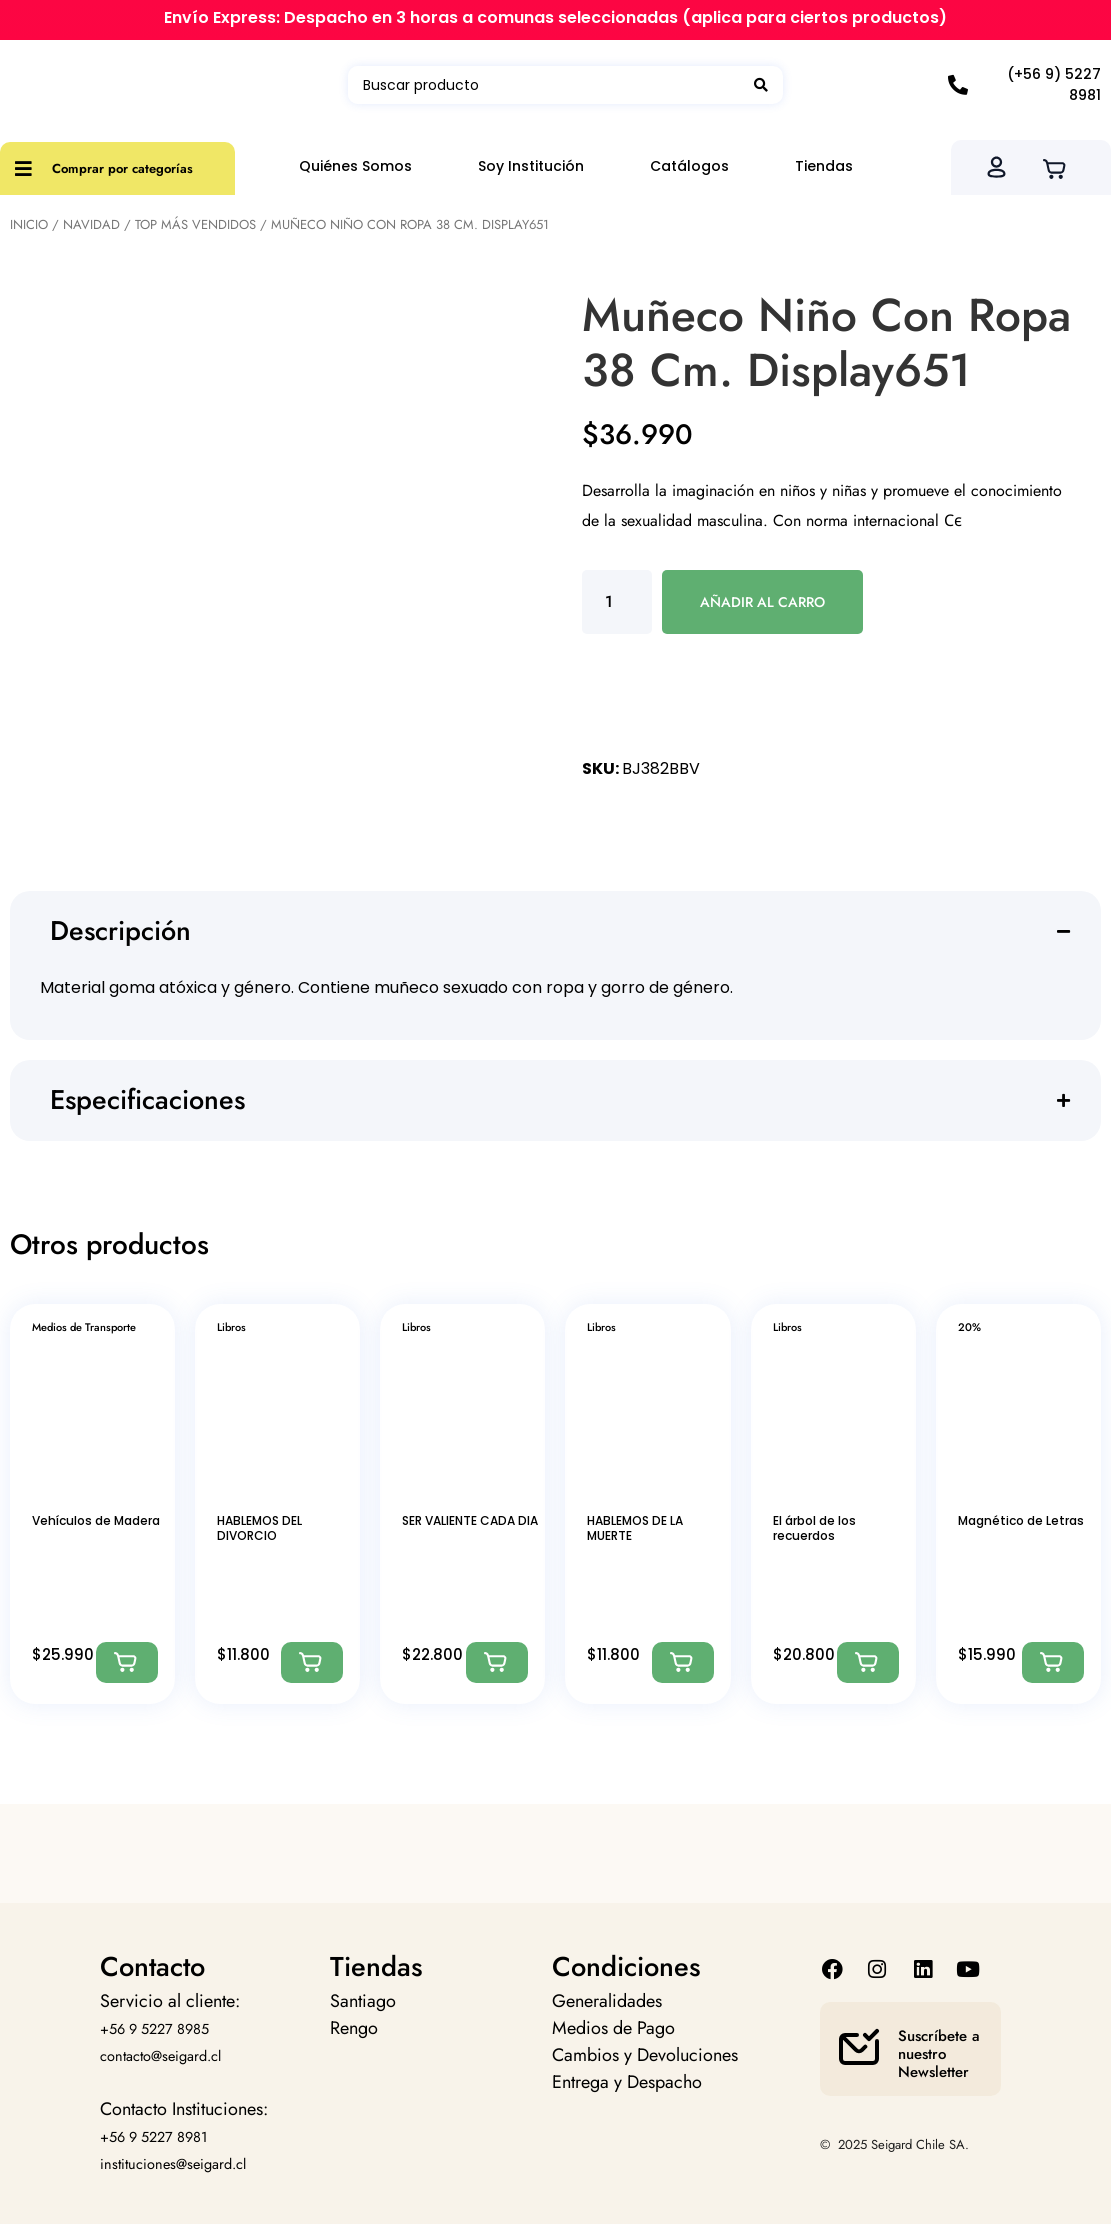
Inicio (29, 224)
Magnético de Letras (1021, 1520)
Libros (231, 1327)
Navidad (91, 224)
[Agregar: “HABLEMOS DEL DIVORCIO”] (312, 1662)
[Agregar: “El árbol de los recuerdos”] (868, 1662)
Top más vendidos (195, 224)
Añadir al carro (762, 602)
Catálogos (689, 166)
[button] (563, 931)
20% (969, 1327)
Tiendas (824, 166)
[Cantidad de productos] (617, 602)
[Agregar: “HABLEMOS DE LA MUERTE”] (683, 1662)
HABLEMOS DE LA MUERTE (635, 1527)
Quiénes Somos (355, 166)
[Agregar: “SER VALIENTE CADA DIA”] (497, 1662)
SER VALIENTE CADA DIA (470, 1520)
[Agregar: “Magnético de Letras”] (1053, 1662)
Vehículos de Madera (96, 1520)
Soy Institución (531, 166)
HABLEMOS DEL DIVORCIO (259, 1527)
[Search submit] (761, 85)
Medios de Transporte (84, 1327)
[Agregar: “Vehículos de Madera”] (127, 1662)
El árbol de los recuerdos (814, 1527)
